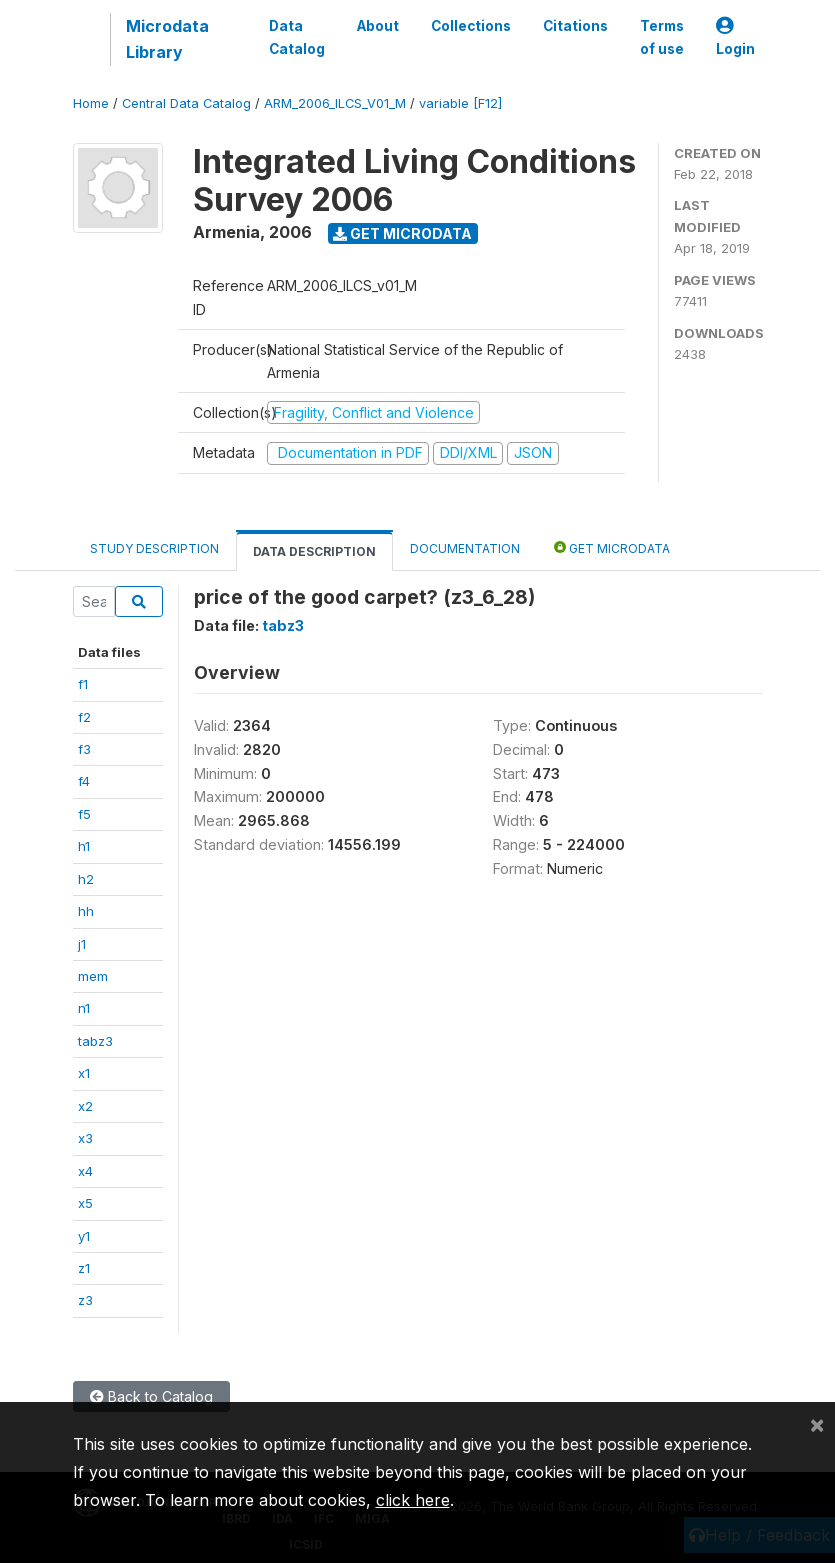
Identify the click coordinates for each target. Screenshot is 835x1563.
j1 (82, 944)
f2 (84, 717)
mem (93, 976)
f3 (84, 749)
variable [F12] (460, 103)
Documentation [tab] (465, 548)
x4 (85, 1171)
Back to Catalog (151, 1396)
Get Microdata (402, 233)
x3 (85, 1138)
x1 (84, 1073)
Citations (575, 26)
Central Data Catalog (186, 103)
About (378, 26)
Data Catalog (297, 37)
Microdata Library (167, 39)
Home (91, 103)
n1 (84, 1008)
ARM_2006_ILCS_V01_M (335, 103)
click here (413, 1500)
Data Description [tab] (314, 551)
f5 (84, 814)
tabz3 (95, 1041)
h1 (84, 846)
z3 (85, 1300)
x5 (85, 1203)
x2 (85, 1106)
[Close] (817, 1424)
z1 (84, 1268)
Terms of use (662, 37)
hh (86, 911)
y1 (84, 1236)
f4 (84, 781)
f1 (83, 684)
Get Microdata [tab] (612, 547)
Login (735, 37)
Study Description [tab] (154, 548)
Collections (471, 26)
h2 (86, 879)
